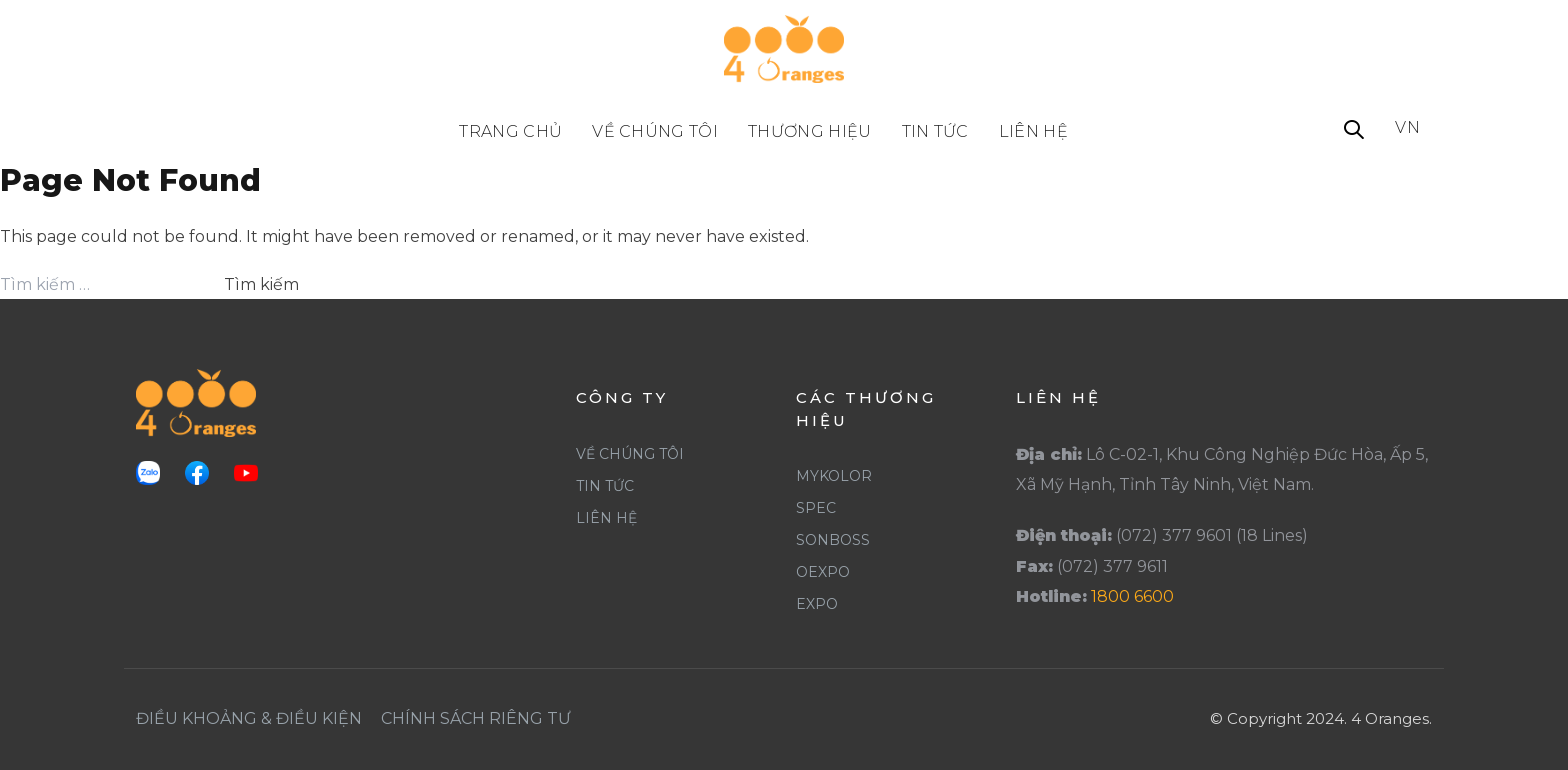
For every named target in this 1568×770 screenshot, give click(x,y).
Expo (817, 604)
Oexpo (823, 572)
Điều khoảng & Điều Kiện (249, 718)
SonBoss (833, 540)
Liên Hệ (606, 518)
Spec (816, 508)
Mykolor (834, 476)
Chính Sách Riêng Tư (476, 718)
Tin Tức (605, 486)
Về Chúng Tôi (630, 454)
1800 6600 (1132, 596)
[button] (1354, 131)
